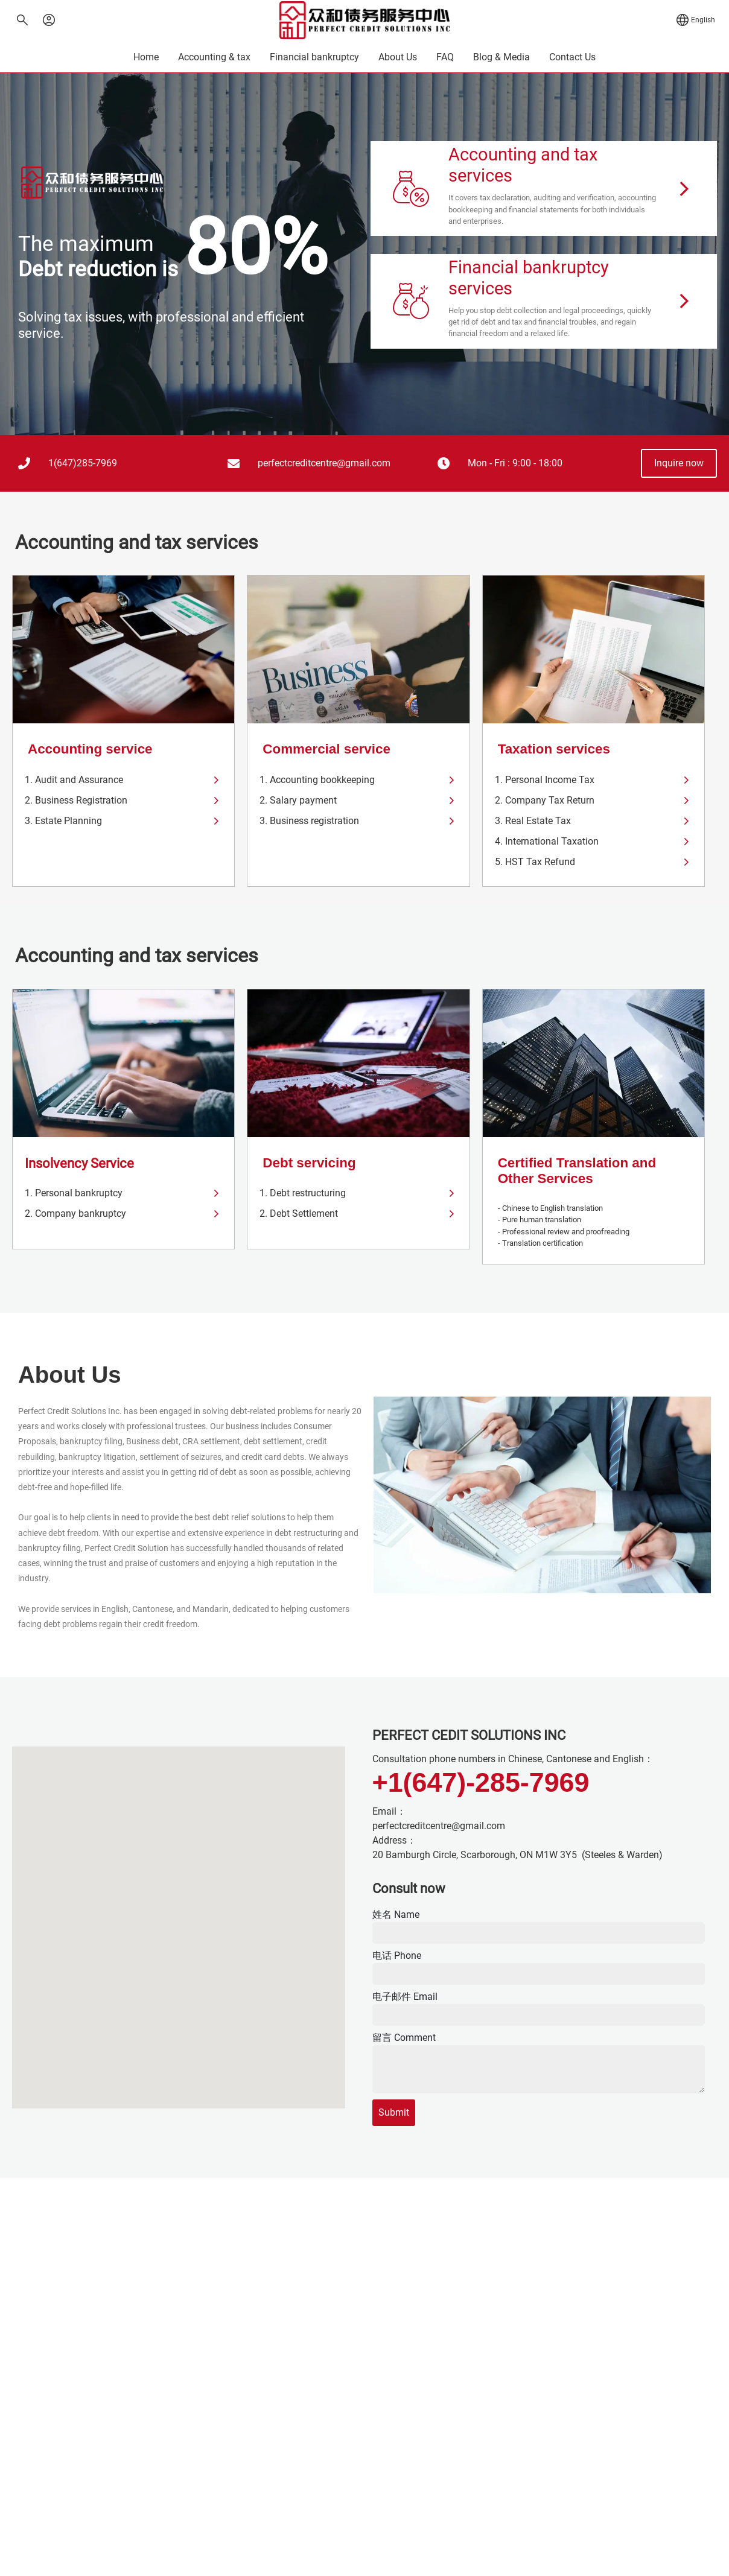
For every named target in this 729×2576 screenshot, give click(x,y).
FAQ (445, 57)
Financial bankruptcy (314, 57)
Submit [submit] (393, 2112)
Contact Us (572, 57)
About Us (397, 57)
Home (146, 57)
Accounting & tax (214, 57)
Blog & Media (501, 57)
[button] (679, 463)
